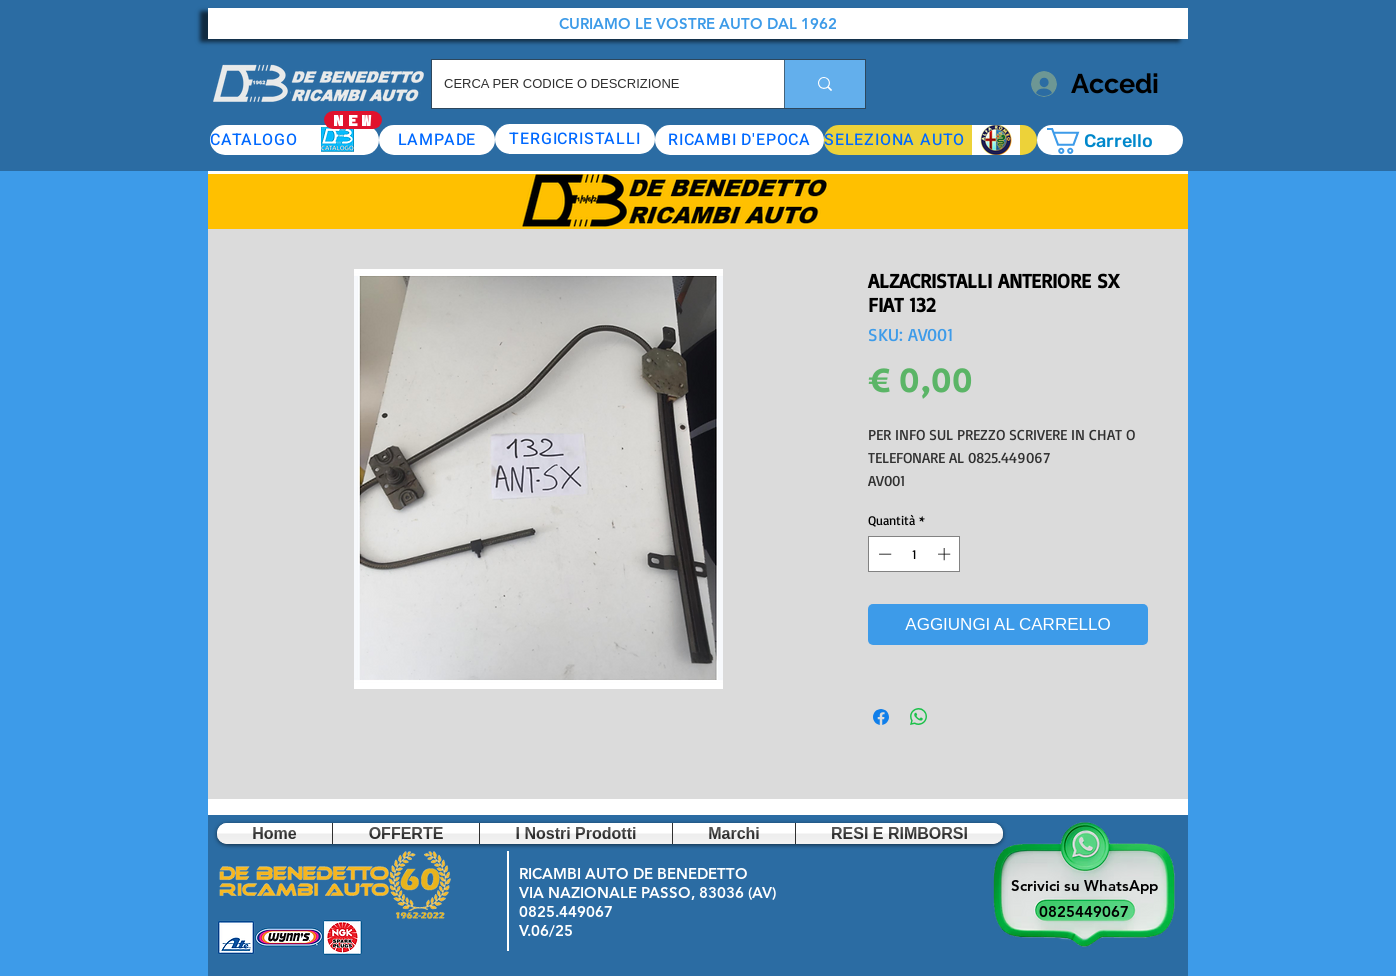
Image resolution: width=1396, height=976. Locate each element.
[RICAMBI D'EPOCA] (739, 140)
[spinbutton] (914, 554)
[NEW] (353, 120)
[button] (930, 140)
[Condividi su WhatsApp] (919, 717)
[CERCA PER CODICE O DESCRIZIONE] (593, 84)
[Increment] (946, 554)
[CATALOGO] (294, 140)
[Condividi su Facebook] (881, 717)
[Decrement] (883, 554)
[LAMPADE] (437, 140)
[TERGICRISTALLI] (575, 139)
